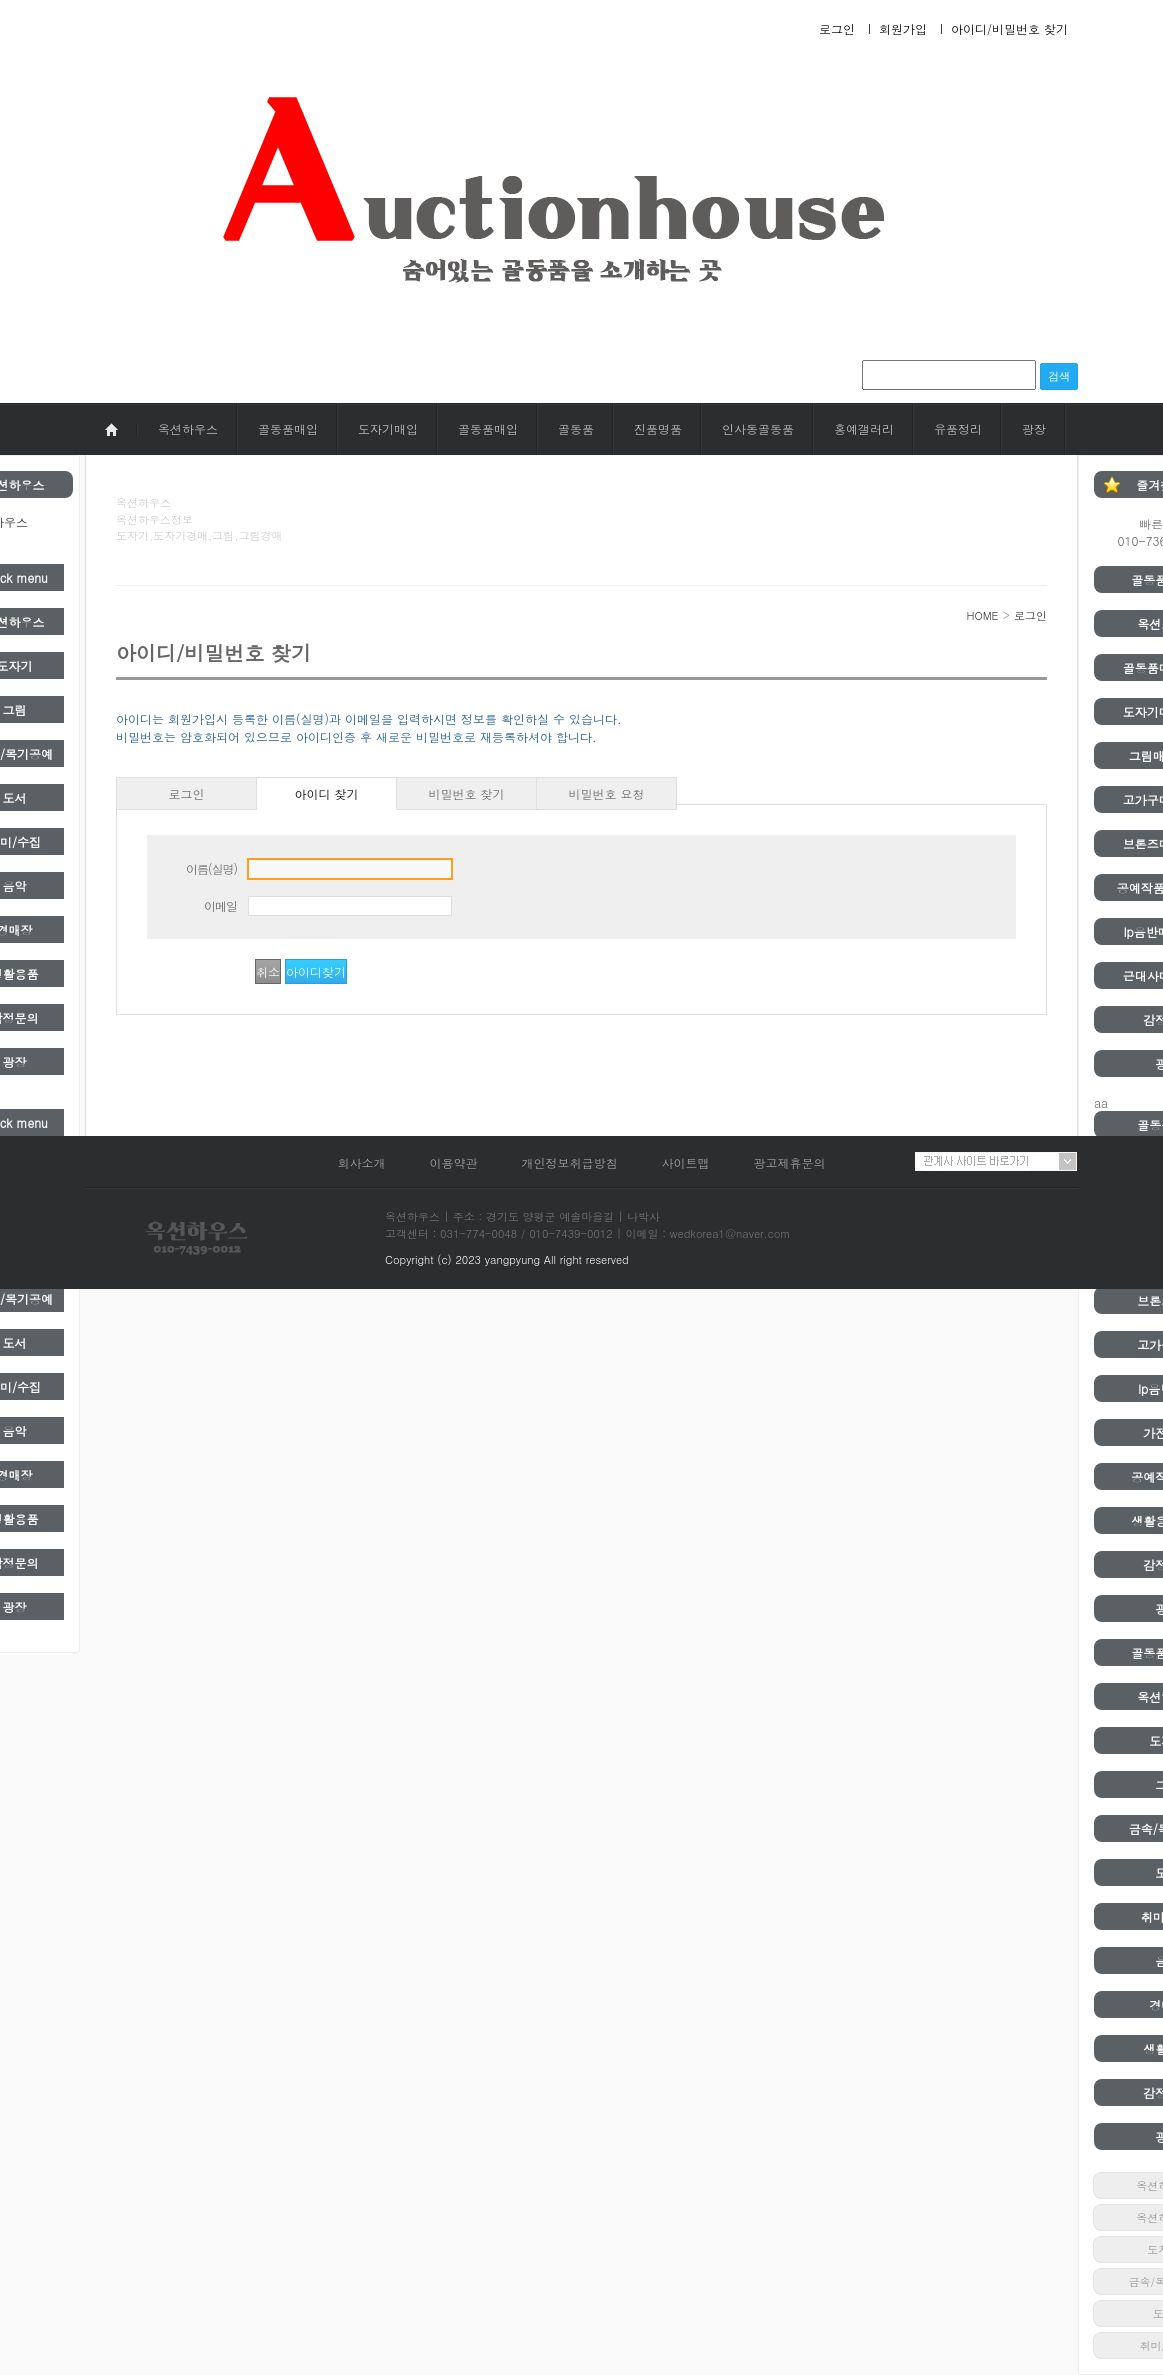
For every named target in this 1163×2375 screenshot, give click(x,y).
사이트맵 (686, 1162)
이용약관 (453, 1162)
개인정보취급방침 (570, 1162)
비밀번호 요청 (606, 793)
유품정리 (958, 428)
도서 (14, 797)
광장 (1034, 428)
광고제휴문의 (790, 1162)
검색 (1059, 376)
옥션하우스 (188, 428)
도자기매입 (388, 428)
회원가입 (903, 28)
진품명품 (658, 428)
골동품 (576, 428)
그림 (14, 709)
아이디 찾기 (326, 793)
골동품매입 (288, 428)
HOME (982, 615)
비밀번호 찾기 (466, 793)
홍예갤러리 (864, 428)
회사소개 (361, 1162)
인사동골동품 (758, 428)
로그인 (837, 28)
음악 (14, 885)
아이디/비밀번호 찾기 (1009, 28)
